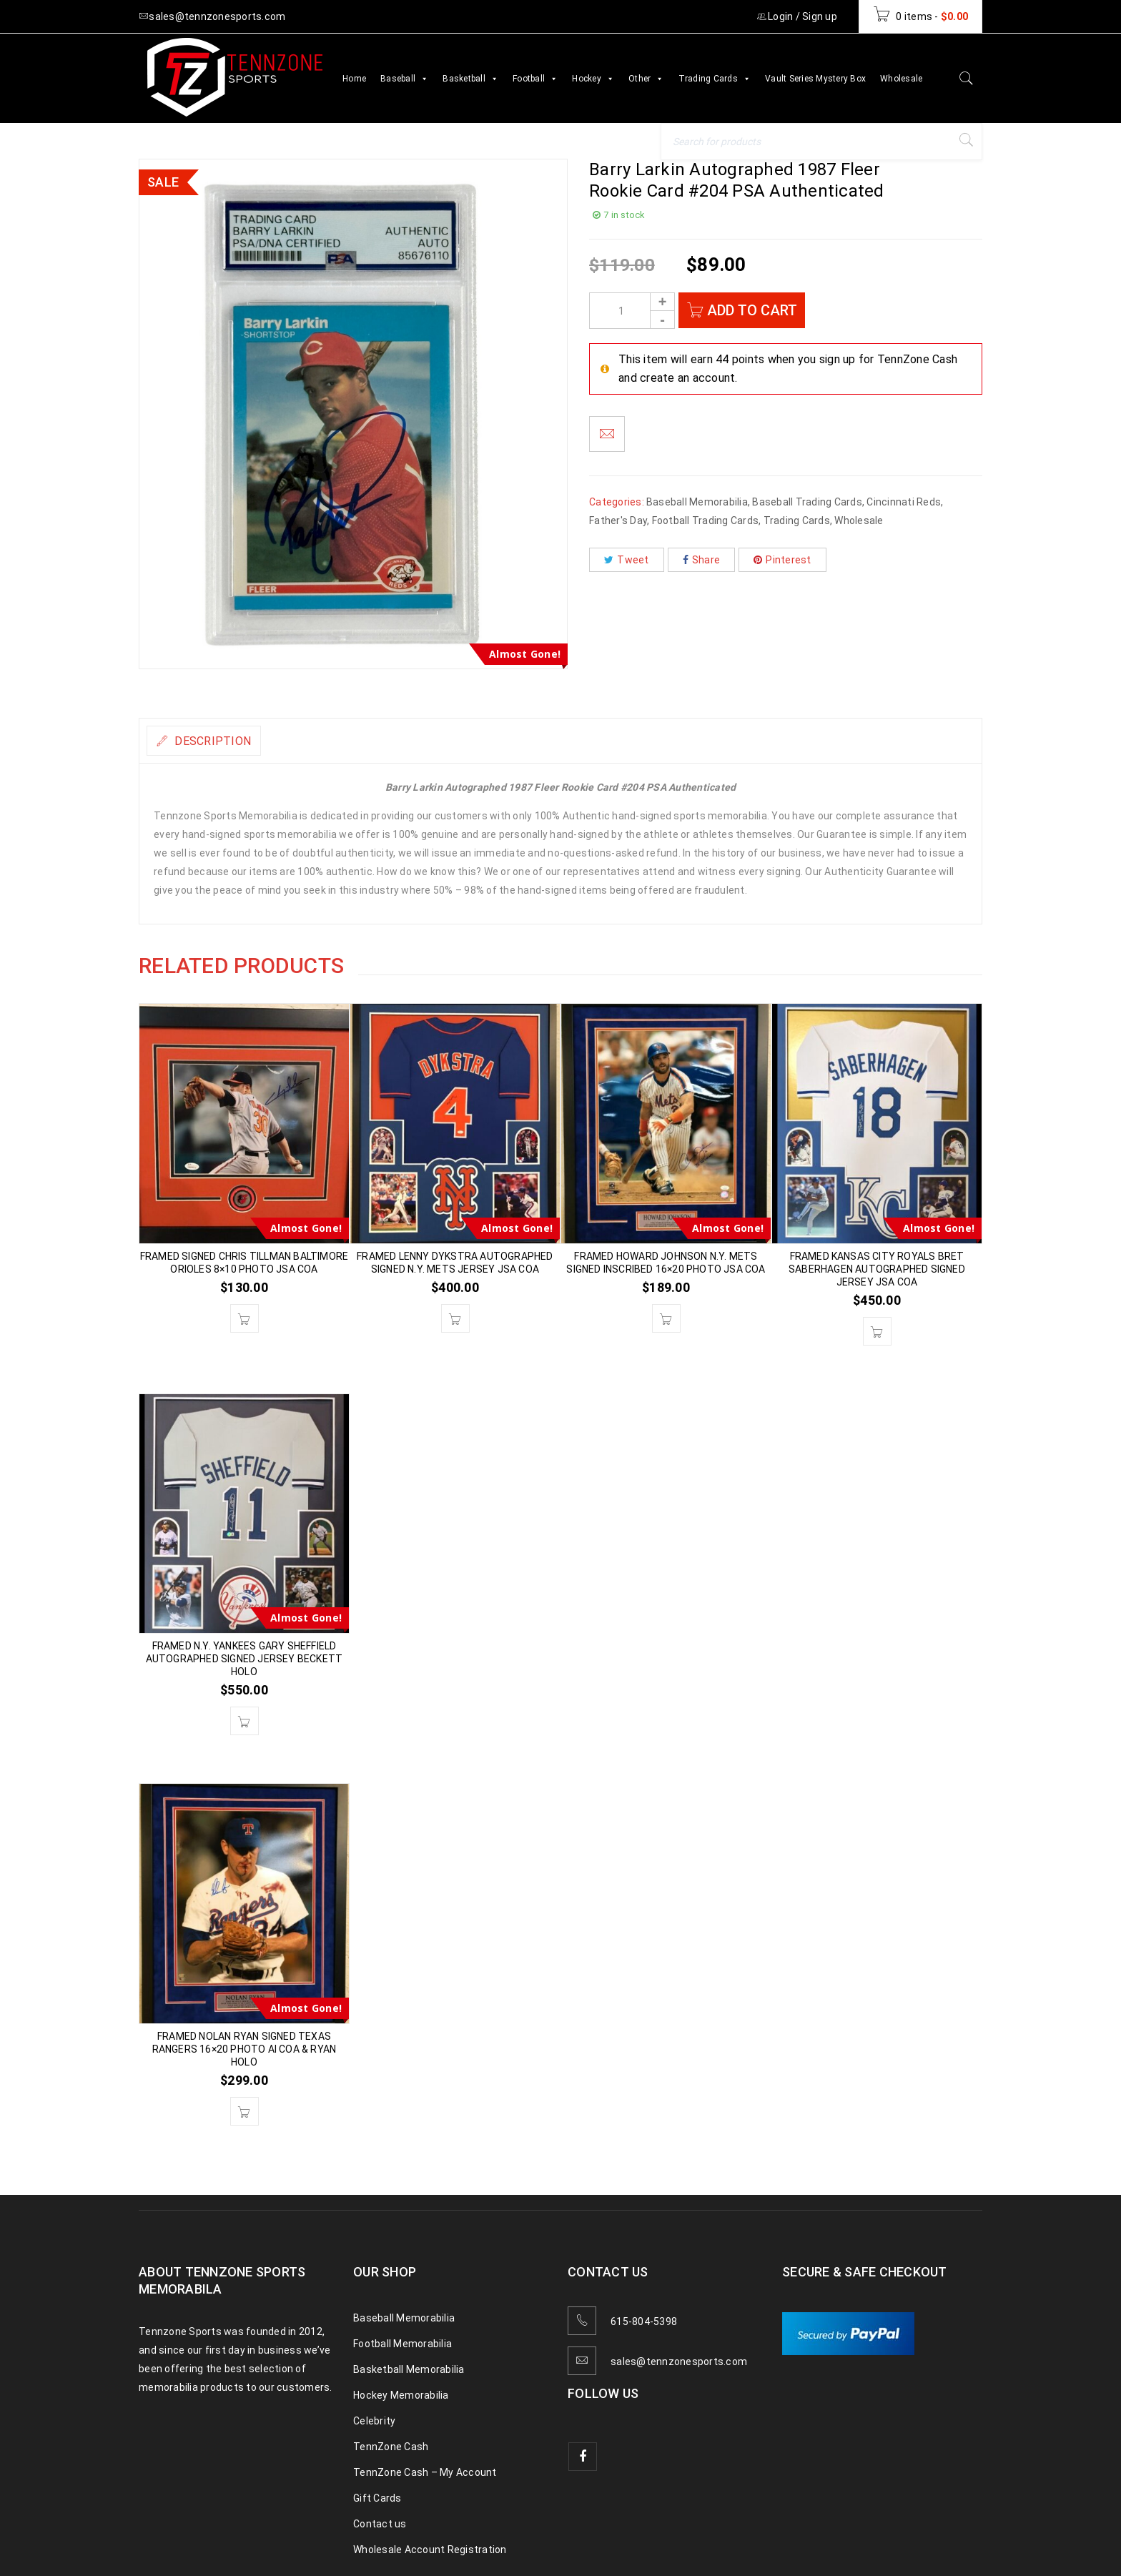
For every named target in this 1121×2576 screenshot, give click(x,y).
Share (702, 560)
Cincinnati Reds (903, 502)
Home (354, 79)
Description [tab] (223, 741)
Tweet (626, 560)
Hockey (593, 79)
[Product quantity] (632, 310)
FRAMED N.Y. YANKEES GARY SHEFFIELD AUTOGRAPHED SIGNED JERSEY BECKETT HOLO (244, 1658)
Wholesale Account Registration (430, 2549)
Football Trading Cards (705, 520)
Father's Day (618, 520)
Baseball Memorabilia (697, 502)
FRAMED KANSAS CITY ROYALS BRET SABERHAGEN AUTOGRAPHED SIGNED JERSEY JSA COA (877, 1269)
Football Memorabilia (402, 2343)
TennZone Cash (390, 2446)
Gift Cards (377, 2498)
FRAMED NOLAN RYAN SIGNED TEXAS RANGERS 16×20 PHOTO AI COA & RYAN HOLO (244, 2049)
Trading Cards (714, 79)
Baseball (404, 79)
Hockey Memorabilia (401, 2395)
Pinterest (782, 560)
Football (535, 79)
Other (646, 79)
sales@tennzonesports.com (679, 2361)
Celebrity (374, 2421)
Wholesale (901, 79)
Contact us (380, 2524)
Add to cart (755, 310)
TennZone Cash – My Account (425, 2472)
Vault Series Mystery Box (815, 79)
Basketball (470, 79)
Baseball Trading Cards (807, 502)
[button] (244, 1318)
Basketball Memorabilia (409, 2369)
